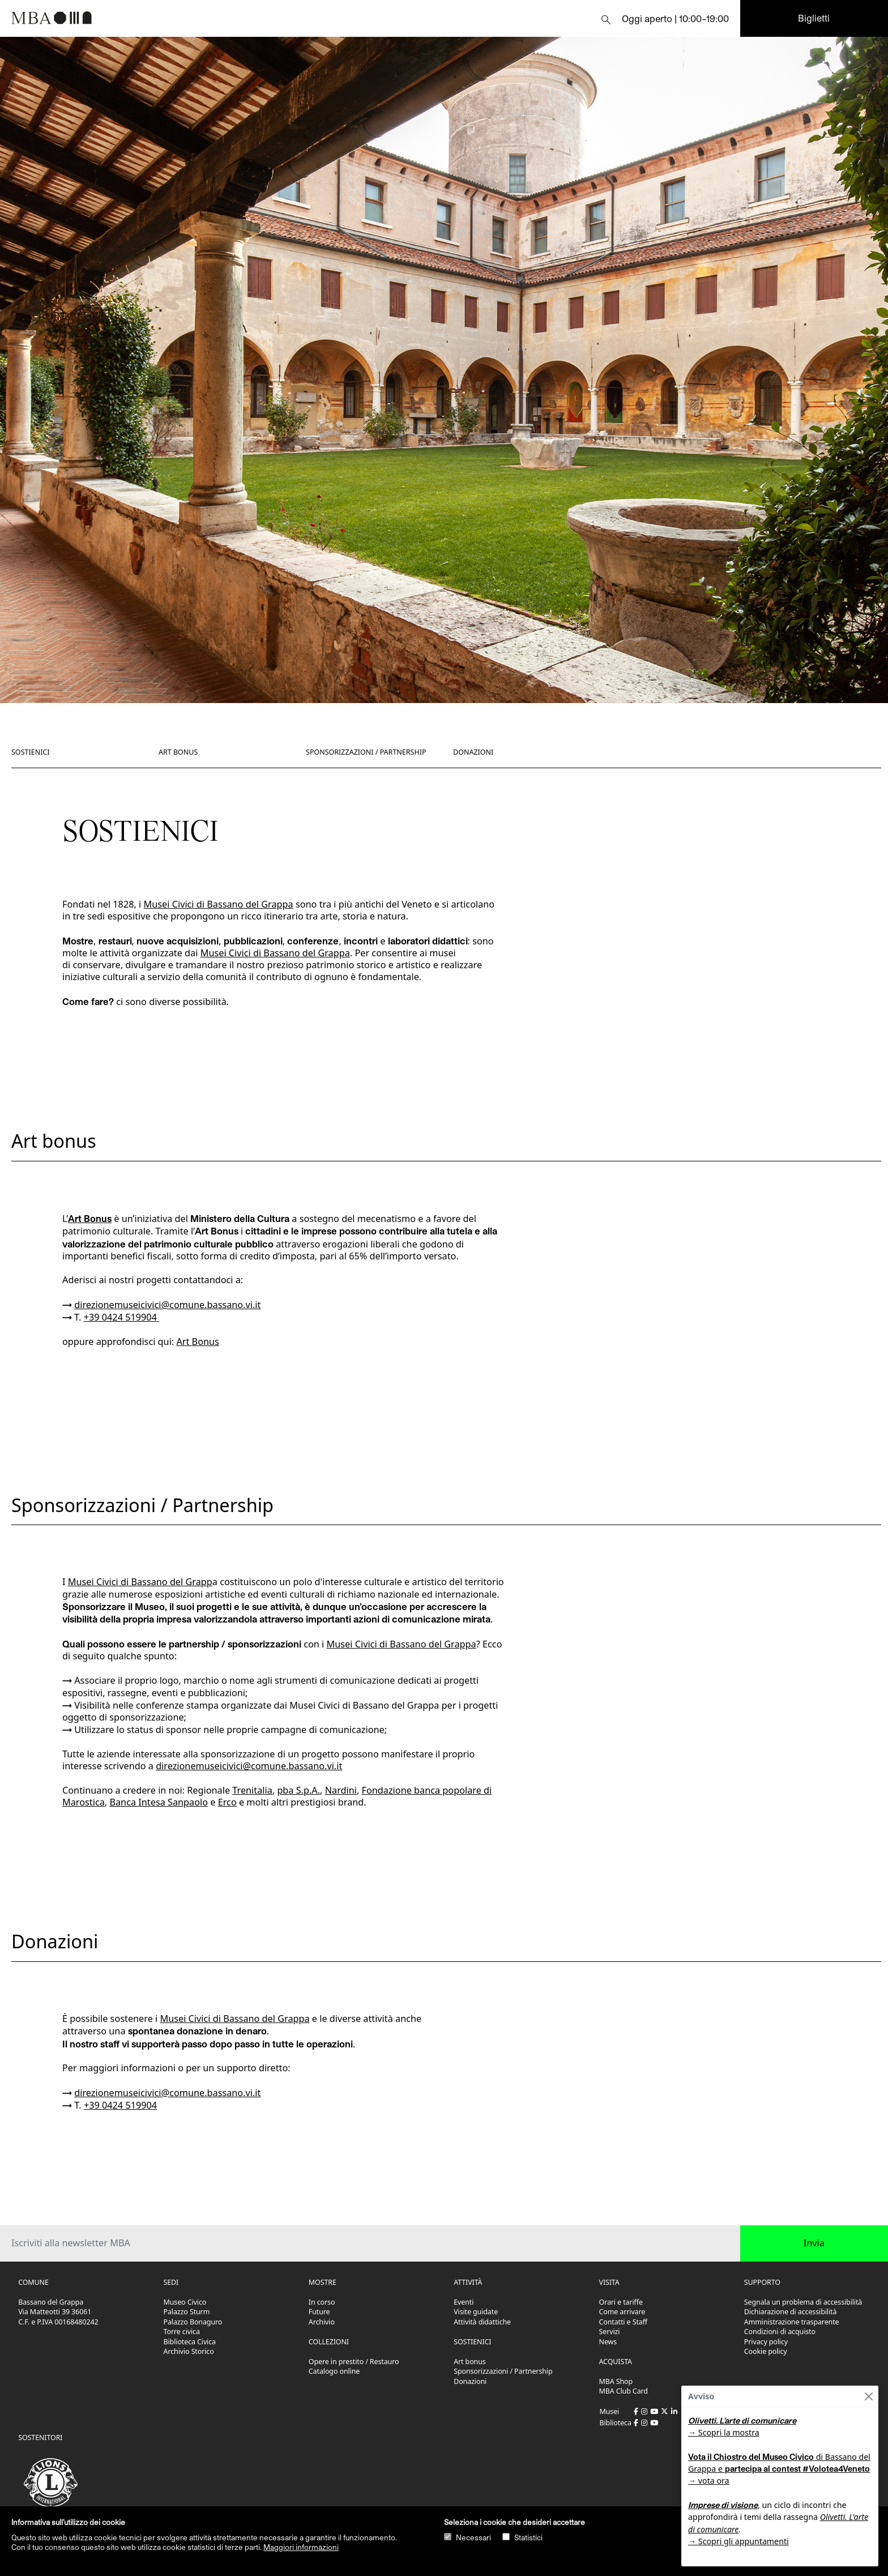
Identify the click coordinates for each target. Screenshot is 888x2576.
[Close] (868, 2396)
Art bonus (178, 752)
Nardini (341, 1790)
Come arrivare (622, 2312)
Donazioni (473, 752)
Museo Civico (185, 2302)
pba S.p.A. (298, 1790)
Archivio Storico (189, 2351)
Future (319, 2312)
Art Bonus (90, 1218)
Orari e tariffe (621, 2302)
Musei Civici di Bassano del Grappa (218, 904)
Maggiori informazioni (301, 2547)
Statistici (528, 2537)
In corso (322, 2302)
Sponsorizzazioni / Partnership (366, 752)
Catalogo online (334, 2371)
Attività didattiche (482, 2322)
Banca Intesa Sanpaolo (158, 1802)
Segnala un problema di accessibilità (803, 2302)
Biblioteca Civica (190, 2342)
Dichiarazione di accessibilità (790, 2312)
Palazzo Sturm (187, 2312)
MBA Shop (616, 2381)
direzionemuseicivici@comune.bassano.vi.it (167, 1304)
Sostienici (30, 752)
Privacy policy (766, 2342)
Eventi (463, 2302)
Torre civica (182, 2331)
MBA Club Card (623, 2391)
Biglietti (814, 17)
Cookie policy (765, 2351)
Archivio (322, 2322)
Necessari (473, 2537)
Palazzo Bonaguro (193, 2322)
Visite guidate (476, 2312)
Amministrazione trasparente (791, 2322)
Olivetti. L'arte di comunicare (742, 2420)
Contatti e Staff (623, 2322)
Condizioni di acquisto (780, 2331)
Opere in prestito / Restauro (354, 2361)
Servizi (609, 2331)
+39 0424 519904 (120, 1317)
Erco (227, 1802)
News (608, 2342)
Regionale (229, 1790)
